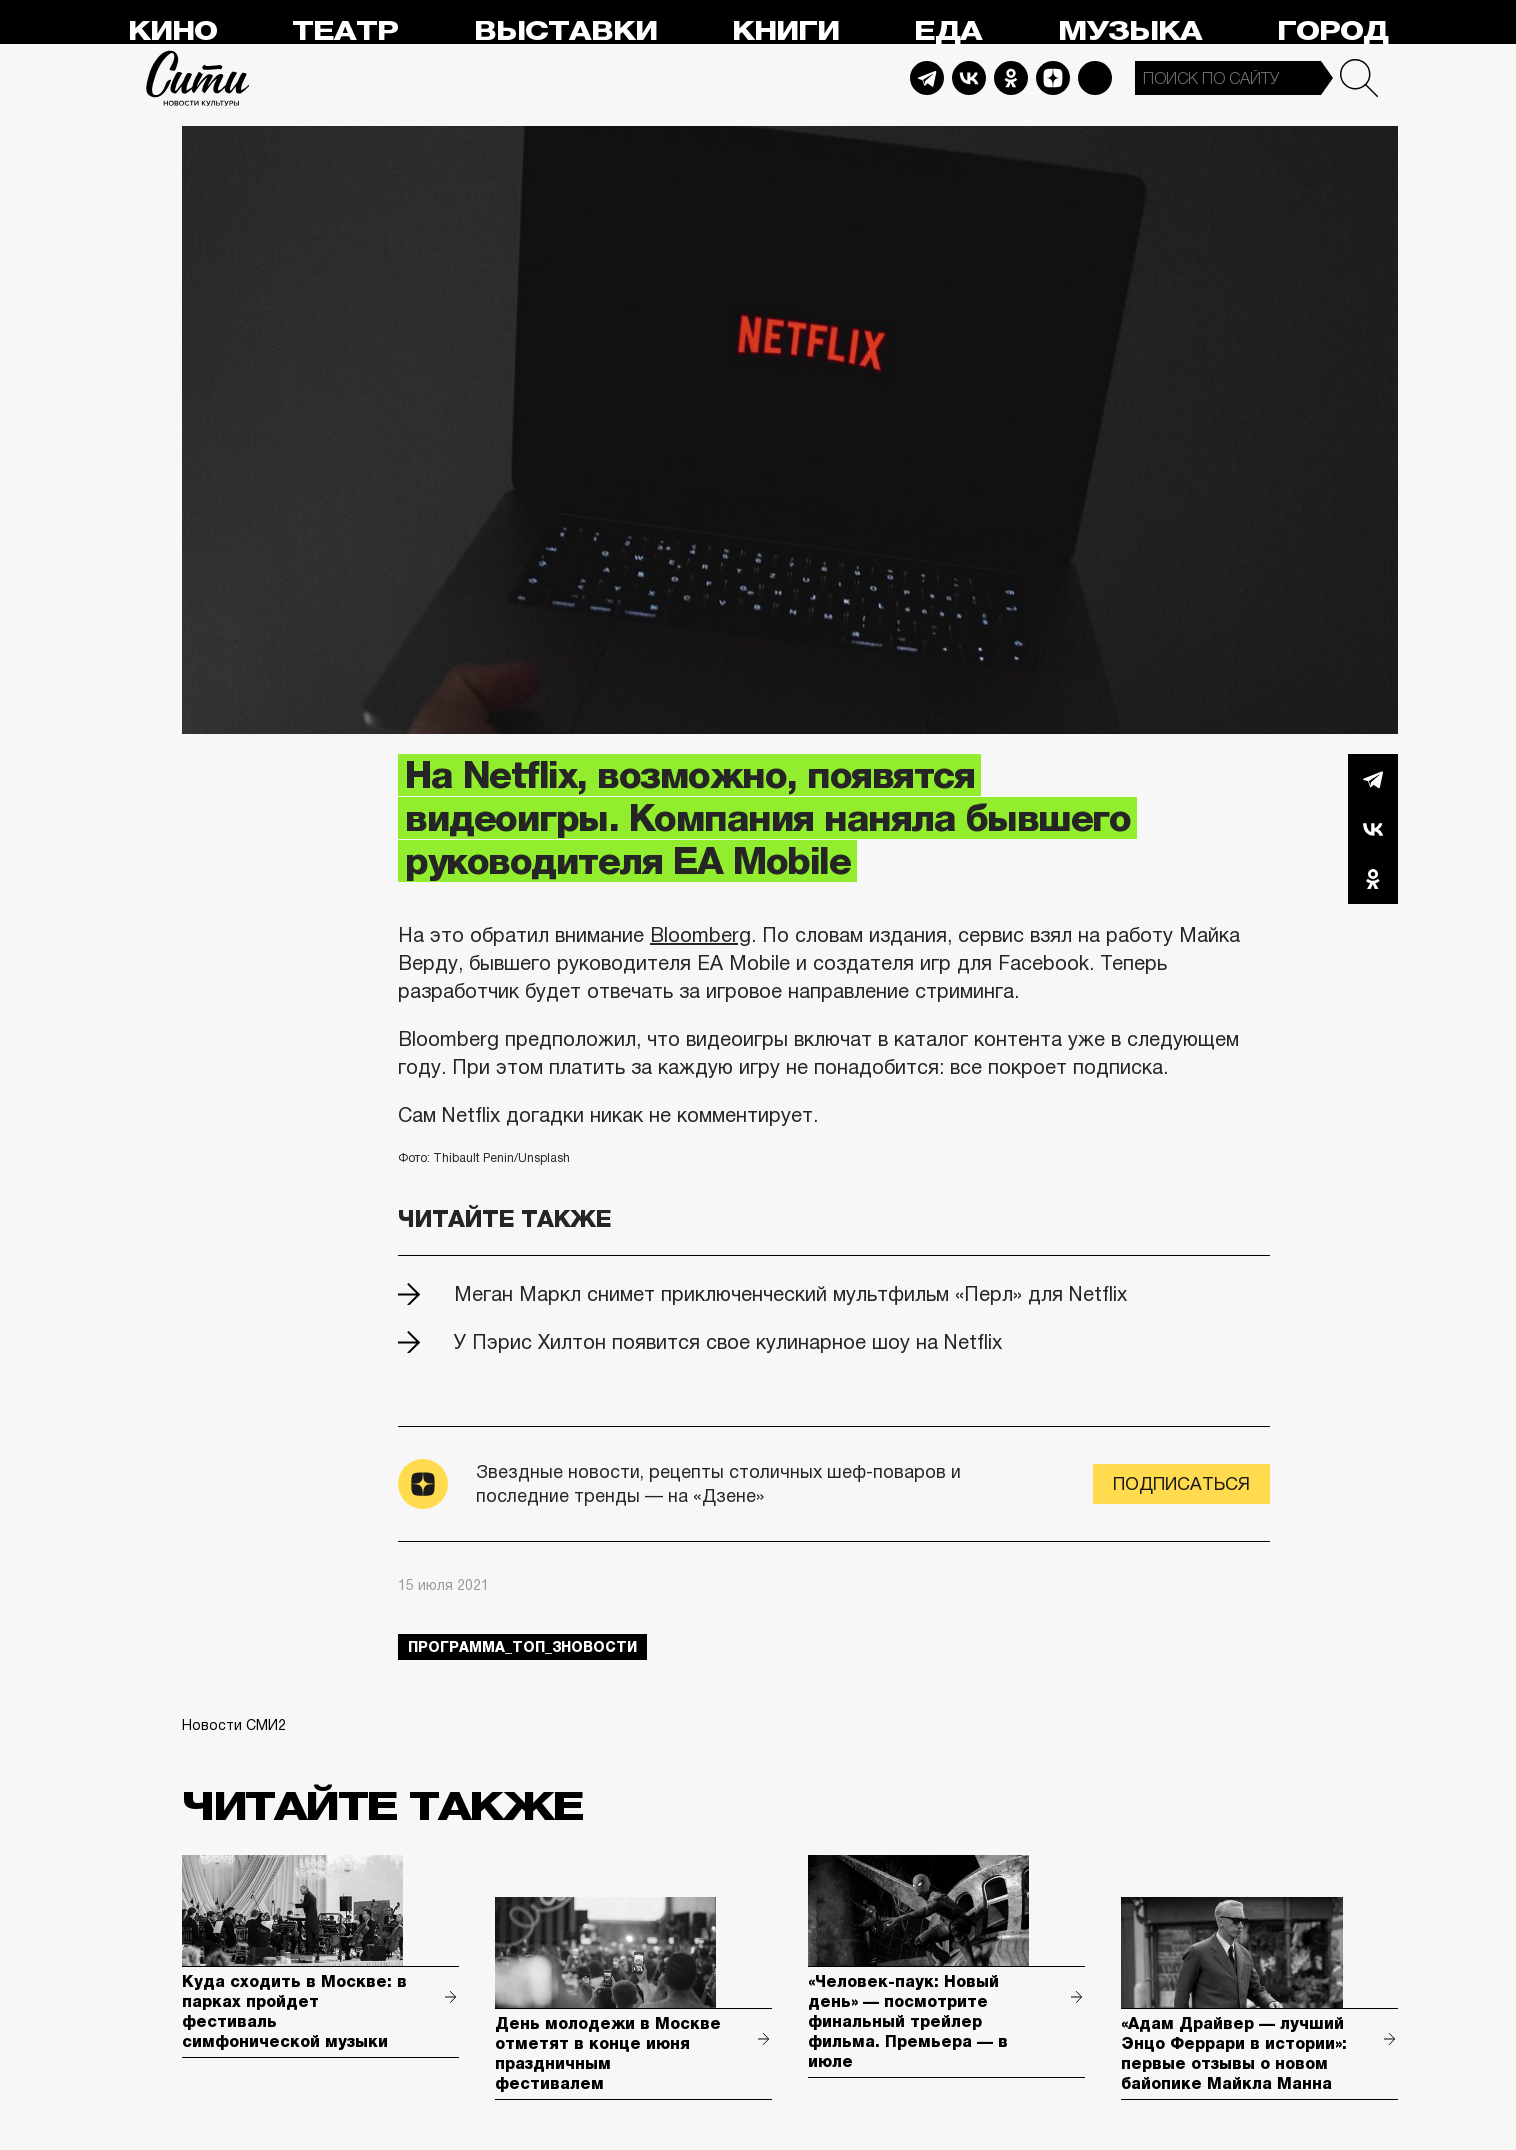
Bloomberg (700, 935)
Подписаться (1181, 1484)
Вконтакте (1373, 829)
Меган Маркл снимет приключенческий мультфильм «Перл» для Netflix (790, 1294)
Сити (198, 78)
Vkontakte (969, 78)
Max (1095, 78)
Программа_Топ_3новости (522, 1647)
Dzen (1053, 78)
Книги (785, 31)
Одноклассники (1373, 879)
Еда (948, 31)
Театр (345, 31)
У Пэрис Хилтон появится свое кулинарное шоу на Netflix (728, 1342)
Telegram (927, 78)
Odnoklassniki (1011, 78)
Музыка (1130, 31)
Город (1332, 31)
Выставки (565, 31)
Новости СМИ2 (234, 1725)
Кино (172, 31)
